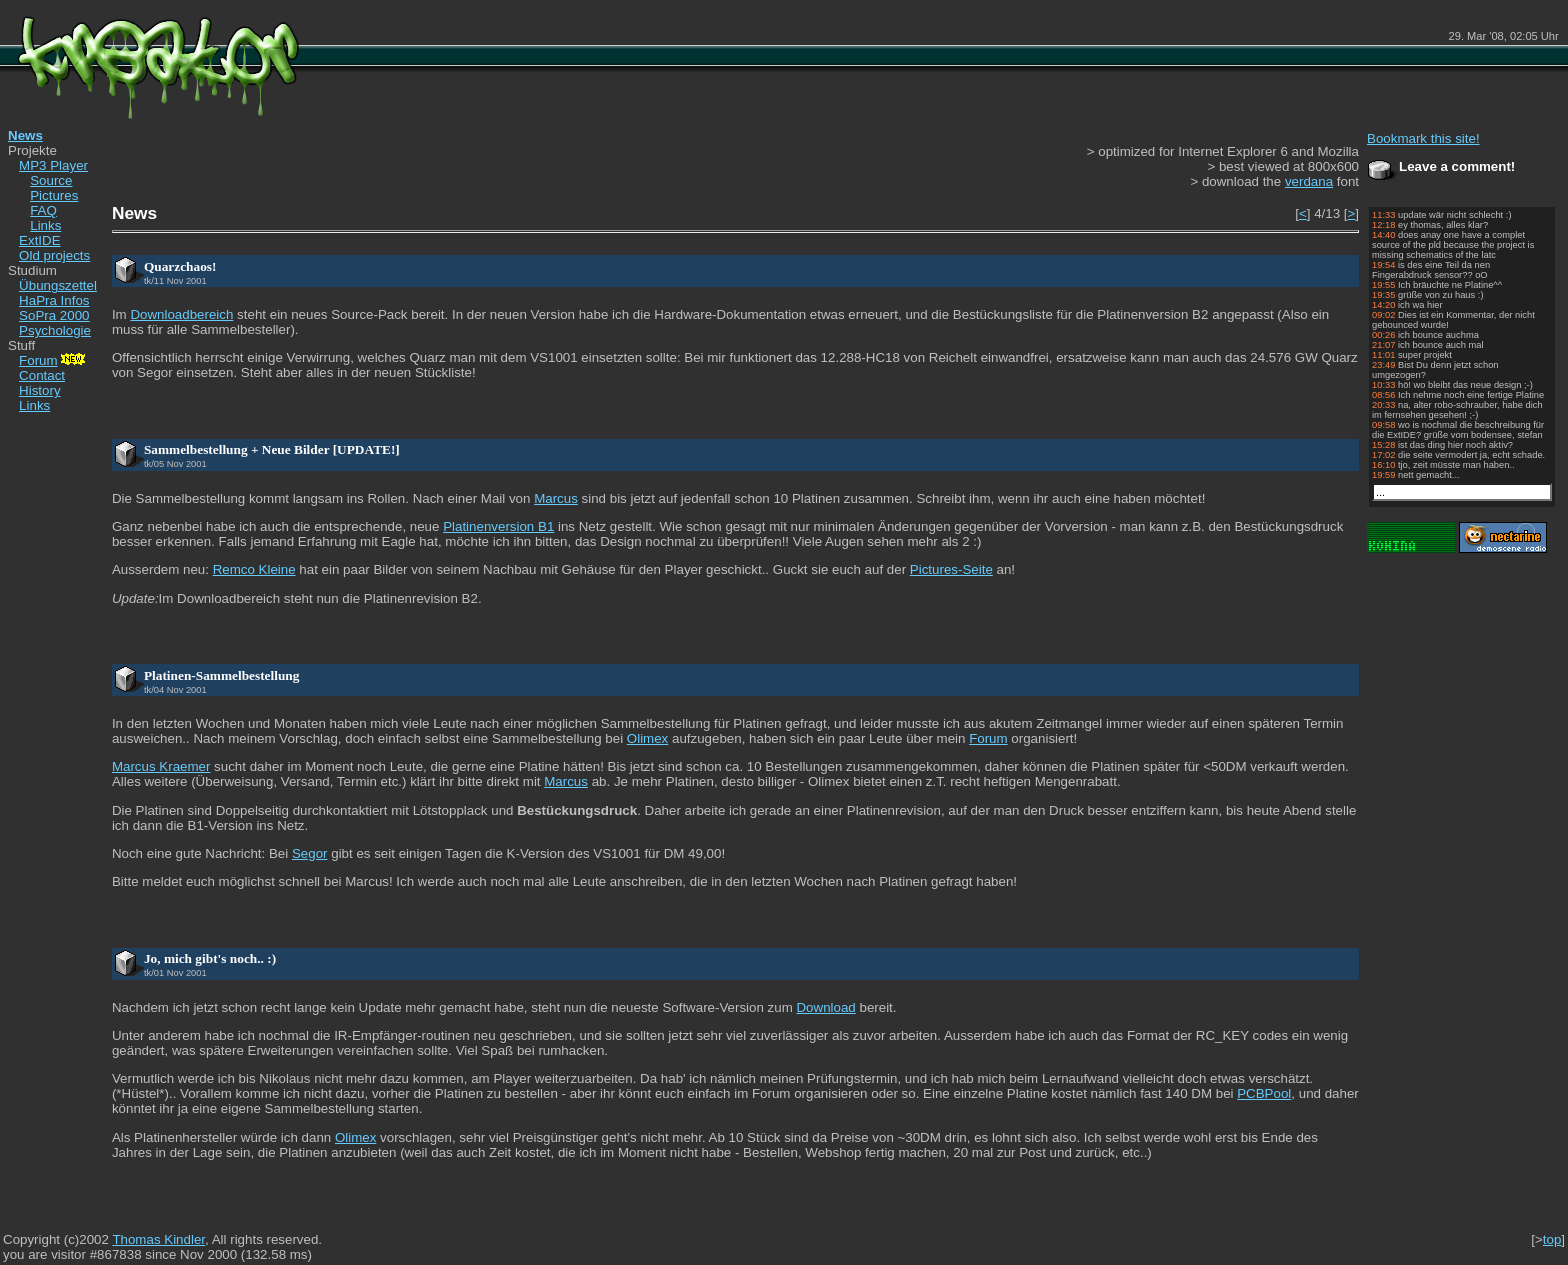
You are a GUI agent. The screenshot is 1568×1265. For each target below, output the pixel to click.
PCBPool (1264, 1093)
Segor (310, 853)
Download (825, 1007)
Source (51, 180)
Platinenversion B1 (498, 526)
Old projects (54, 255)
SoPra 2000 (54, 315)
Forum (54, 360)
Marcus (556, 498)
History (39, 390)
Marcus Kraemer (161, 766)
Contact (42, 375)
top (1552, 1239)
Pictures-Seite (951, 569)
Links (45, 225)
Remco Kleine (254, 569)
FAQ (43, 210)
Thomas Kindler (158, 1239)
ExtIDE (39, 240)
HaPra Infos (54, 300)
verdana (1309, 181)
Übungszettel (58, 285)
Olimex (647, 738)
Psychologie (55, 330)
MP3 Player (53, 165)
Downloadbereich (181, 314)
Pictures (54, 195)
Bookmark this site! (1423, 138)
